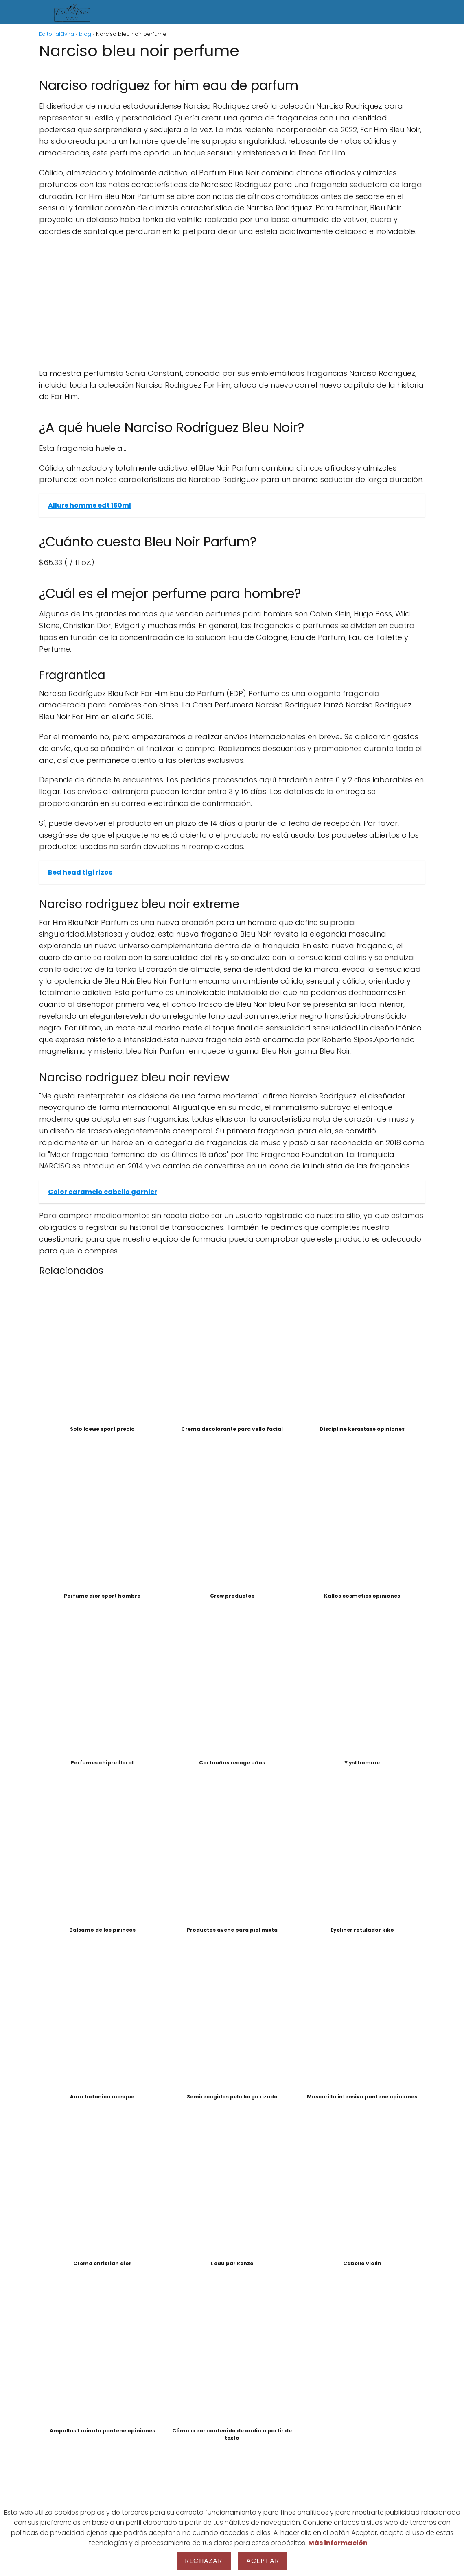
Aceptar (262, 2560)
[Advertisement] (232, 303)
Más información (338, 2543)
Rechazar (204, 2560)
